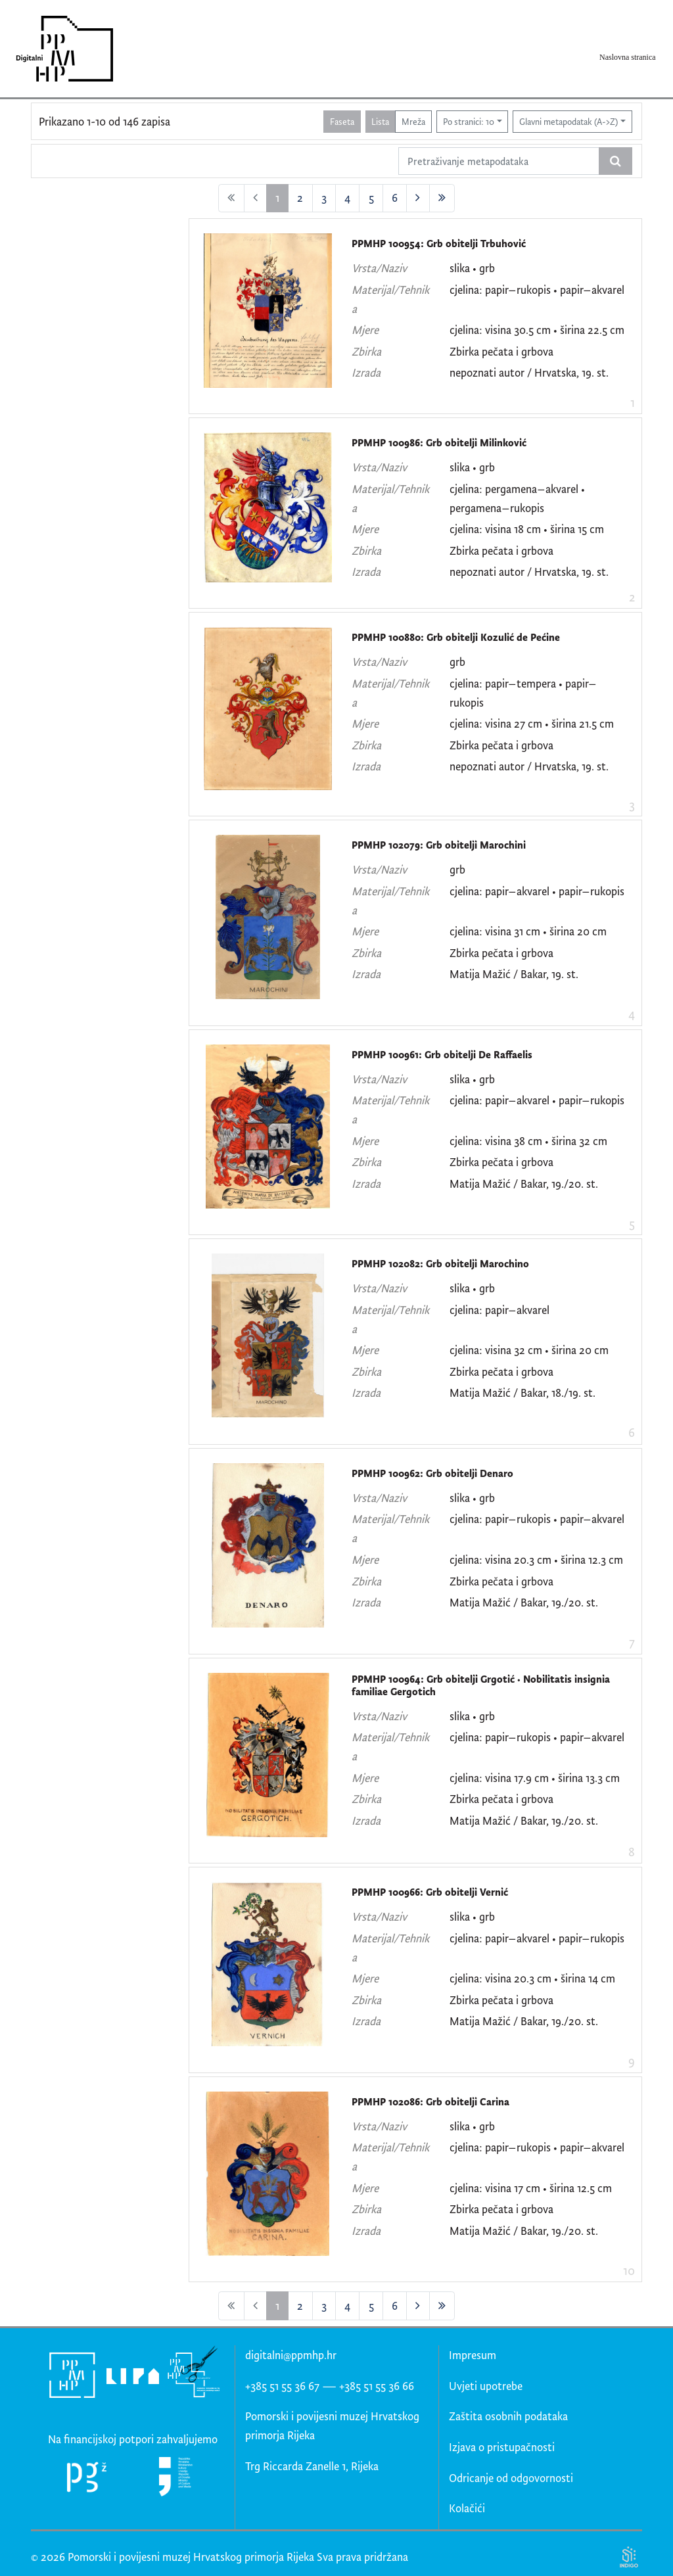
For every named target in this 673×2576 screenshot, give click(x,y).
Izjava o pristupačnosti (502, 2446)
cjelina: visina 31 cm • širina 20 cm (528, 931)
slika (460, 267)
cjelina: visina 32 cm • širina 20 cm (529, 1349)
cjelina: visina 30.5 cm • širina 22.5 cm (537, 329)
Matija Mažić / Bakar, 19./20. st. (524, 1183)
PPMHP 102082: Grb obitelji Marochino (440, 1263)
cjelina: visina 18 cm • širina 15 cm (527, 528)
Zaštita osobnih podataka (508, 2416)
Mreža (413, 121)
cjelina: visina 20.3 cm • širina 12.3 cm (536, 1559)
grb (487, 267)
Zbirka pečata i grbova (501, 351)
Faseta (342, 121)
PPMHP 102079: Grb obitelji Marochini (439, 845)
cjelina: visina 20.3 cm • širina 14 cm (532, 1978)
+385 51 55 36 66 (376, 2385)
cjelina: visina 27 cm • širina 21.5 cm (532, 723)
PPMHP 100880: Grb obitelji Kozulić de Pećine (456, 637)
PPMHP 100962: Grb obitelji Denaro (432, 1473)
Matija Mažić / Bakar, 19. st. (514, 973)
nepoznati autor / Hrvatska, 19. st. (529, 372)
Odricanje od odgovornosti (511, 2477)
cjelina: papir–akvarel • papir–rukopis (537, 891)
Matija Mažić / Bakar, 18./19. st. (522, 1392)
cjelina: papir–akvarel (499, 1309)
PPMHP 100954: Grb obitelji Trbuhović (439, 243)
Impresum (472, 2354)
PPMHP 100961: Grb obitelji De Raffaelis (442, 1054)
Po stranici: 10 (468, 121)
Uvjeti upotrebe (485, 2385)
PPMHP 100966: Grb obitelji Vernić (430, 1892)
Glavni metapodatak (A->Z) (568, 121)
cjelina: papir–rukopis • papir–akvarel (537, 289)
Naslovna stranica (627, 57)
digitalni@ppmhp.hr (290, 2354)
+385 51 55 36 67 (282, 2385)
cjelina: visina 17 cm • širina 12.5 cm (531, 2187)
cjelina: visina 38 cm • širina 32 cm (528, 1140)
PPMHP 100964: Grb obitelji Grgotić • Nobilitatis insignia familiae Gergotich (481, 1685)
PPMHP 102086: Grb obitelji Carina (430, 2102)
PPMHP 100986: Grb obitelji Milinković (439, 442)
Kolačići (467, 2508)
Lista (380, 121)
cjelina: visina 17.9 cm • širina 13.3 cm (535, 1777)
